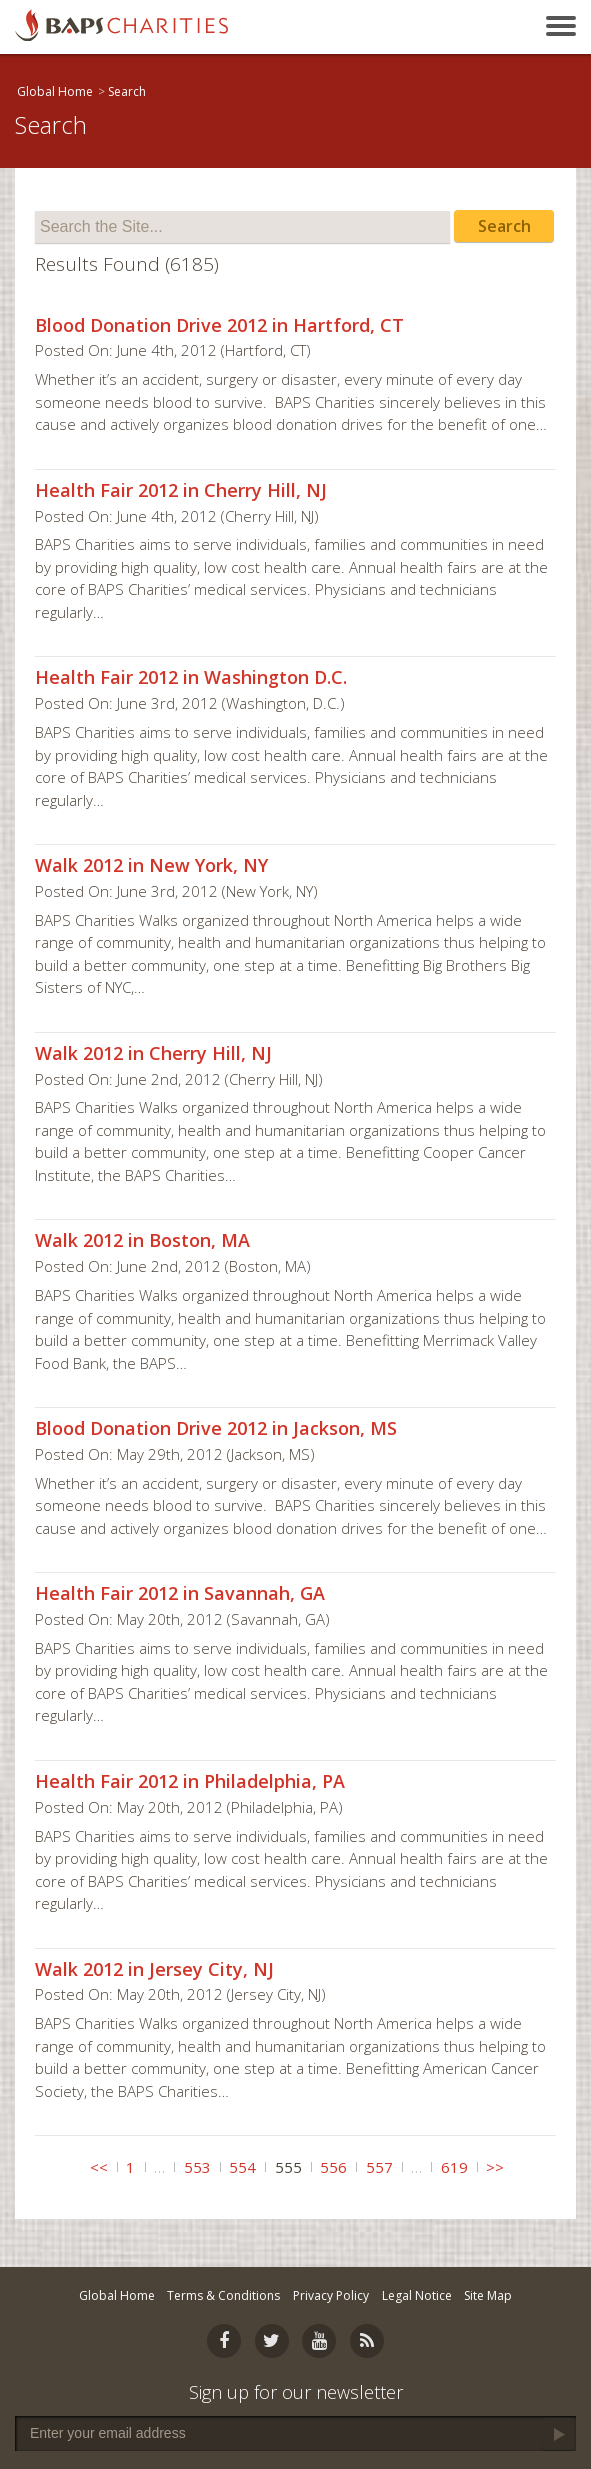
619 (454, 2167)
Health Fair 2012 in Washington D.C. (191, 677)
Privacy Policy (331, 2295)
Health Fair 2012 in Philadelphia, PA (190, 1781)
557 (379, 2167)
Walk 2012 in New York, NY (151, 865)
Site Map (488, 2295)
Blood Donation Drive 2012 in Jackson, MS (216, 1428)
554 (242, 2167)
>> (495, 2167)
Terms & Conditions (223, 2295)
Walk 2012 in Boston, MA (142, 1240)
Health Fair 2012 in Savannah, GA (180, 1593)
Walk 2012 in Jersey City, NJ (154, 1969)
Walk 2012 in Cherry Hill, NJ (153, 1053)
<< (99, 2167)
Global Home (55, 91)
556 (333, 2167)
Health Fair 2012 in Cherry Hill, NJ (181, 490)
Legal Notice (417, 2295)
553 (197, 2167)
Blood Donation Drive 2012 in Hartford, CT (219, 325)
